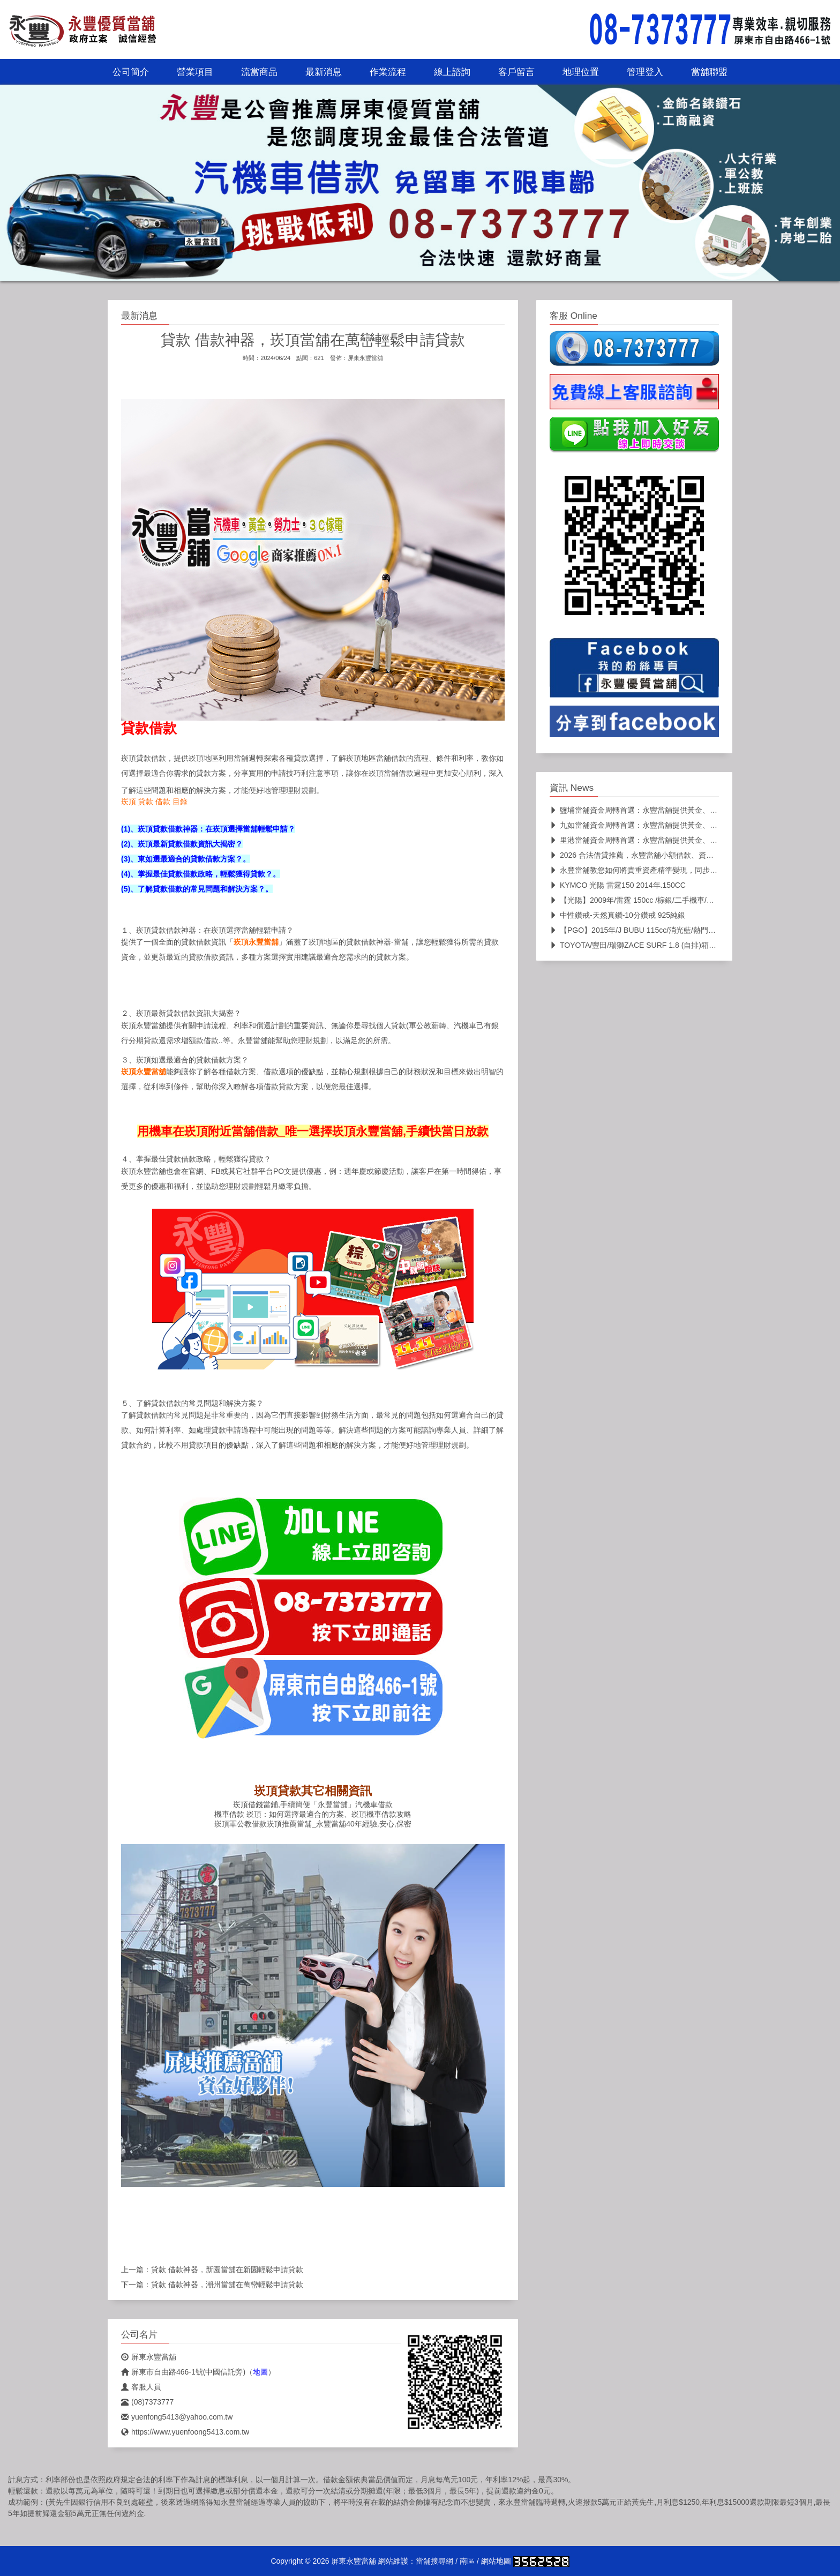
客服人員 (141, 2387)
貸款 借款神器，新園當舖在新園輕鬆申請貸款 (227, 2269)
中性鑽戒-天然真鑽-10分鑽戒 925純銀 (617, 915)
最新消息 (323, 71)
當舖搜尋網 (434, 2561)
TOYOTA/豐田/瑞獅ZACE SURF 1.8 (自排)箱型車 (637, 945)
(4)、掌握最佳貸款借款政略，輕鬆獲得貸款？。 (200, 874)
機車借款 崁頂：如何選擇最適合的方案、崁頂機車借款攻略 (312, 1814)
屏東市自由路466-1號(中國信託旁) (183, 2372)
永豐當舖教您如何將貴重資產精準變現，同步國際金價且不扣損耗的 (667, 870)
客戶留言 (516, 71)
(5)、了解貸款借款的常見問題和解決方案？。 (197, 889)
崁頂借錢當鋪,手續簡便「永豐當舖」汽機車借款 (313, 1804)
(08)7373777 (147, 2402)
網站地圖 (496, 2561)
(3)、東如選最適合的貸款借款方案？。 (185, 859)
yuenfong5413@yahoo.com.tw (176, 2417)
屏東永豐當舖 (365, 358)
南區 (467, 2561)
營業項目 (195, 71)
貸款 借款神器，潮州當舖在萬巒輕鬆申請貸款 (227, 2284)
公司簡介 (130, 71)
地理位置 (580, 71)
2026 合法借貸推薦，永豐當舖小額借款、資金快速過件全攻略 (658, 855)
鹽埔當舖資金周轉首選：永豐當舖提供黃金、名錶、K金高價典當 (662, 810)
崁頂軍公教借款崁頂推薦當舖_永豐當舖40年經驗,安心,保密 (312, 1823)
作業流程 (388, 71)
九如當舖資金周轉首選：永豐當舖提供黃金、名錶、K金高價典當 (662, 825)
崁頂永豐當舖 (256, 942)
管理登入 (645, 71)
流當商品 (259, 71)
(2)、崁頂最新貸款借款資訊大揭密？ (182, 844)
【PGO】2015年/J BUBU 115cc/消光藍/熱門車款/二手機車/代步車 (665, 930)
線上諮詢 (452, 71)
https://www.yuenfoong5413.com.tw (185, 2432)
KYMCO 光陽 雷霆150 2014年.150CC (618, 885)
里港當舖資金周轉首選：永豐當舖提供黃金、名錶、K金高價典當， (666, 840)
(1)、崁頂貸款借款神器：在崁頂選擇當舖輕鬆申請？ (208, 829)
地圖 (260, 2372)
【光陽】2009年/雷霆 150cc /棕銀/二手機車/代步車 (639, 900)
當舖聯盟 (709, 71)
